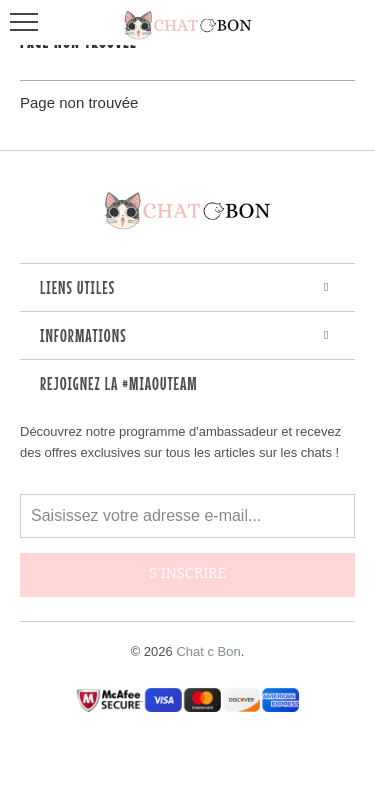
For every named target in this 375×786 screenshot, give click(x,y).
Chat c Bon (208, 651)
